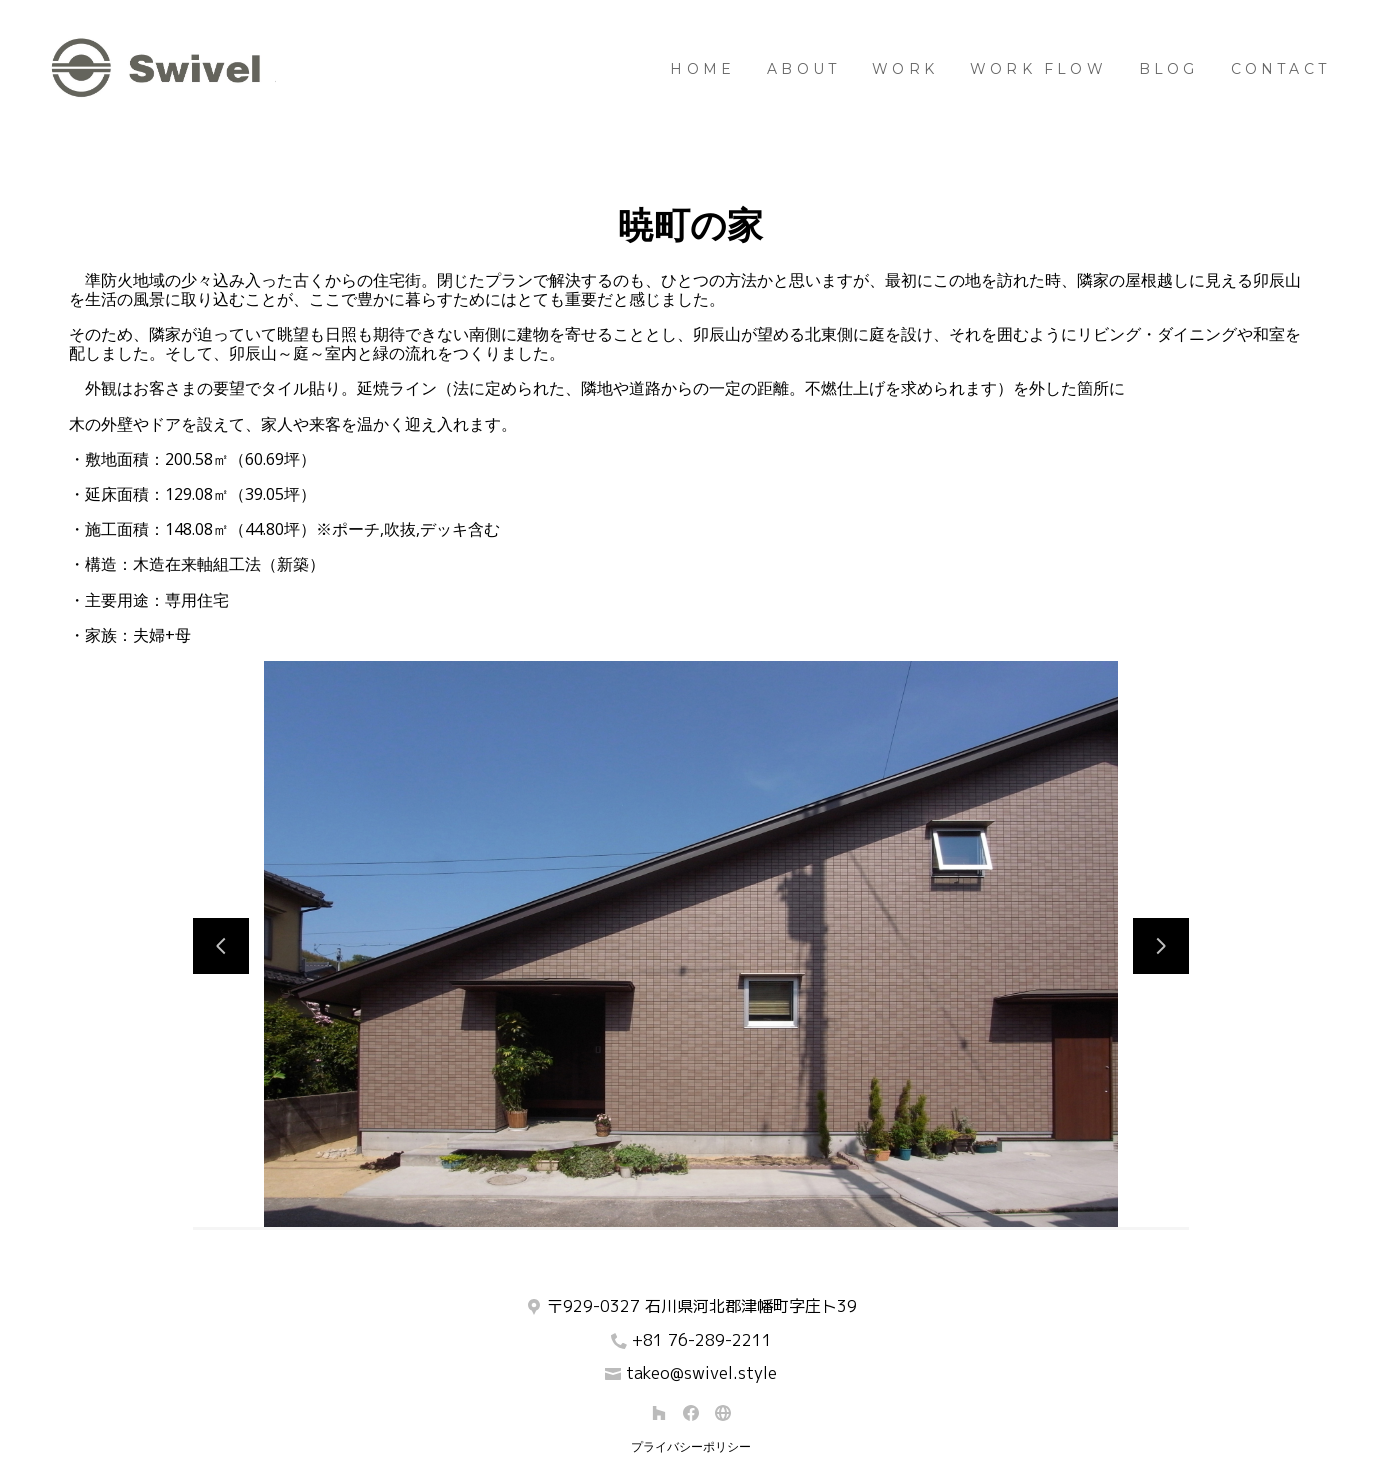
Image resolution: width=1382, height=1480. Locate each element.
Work (905, 69)
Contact (1280, 69)
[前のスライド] (221, 946)
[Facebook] (691, 1413)
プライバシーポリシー (691, 1447)
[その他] (723, 1413)
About (803, 69)
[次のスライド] (1161, 946)
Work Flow (1038, 69)
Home (702, 69)
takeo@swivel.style (701, 1373)
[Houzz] (659, 1413)
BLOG (1169, 69)
